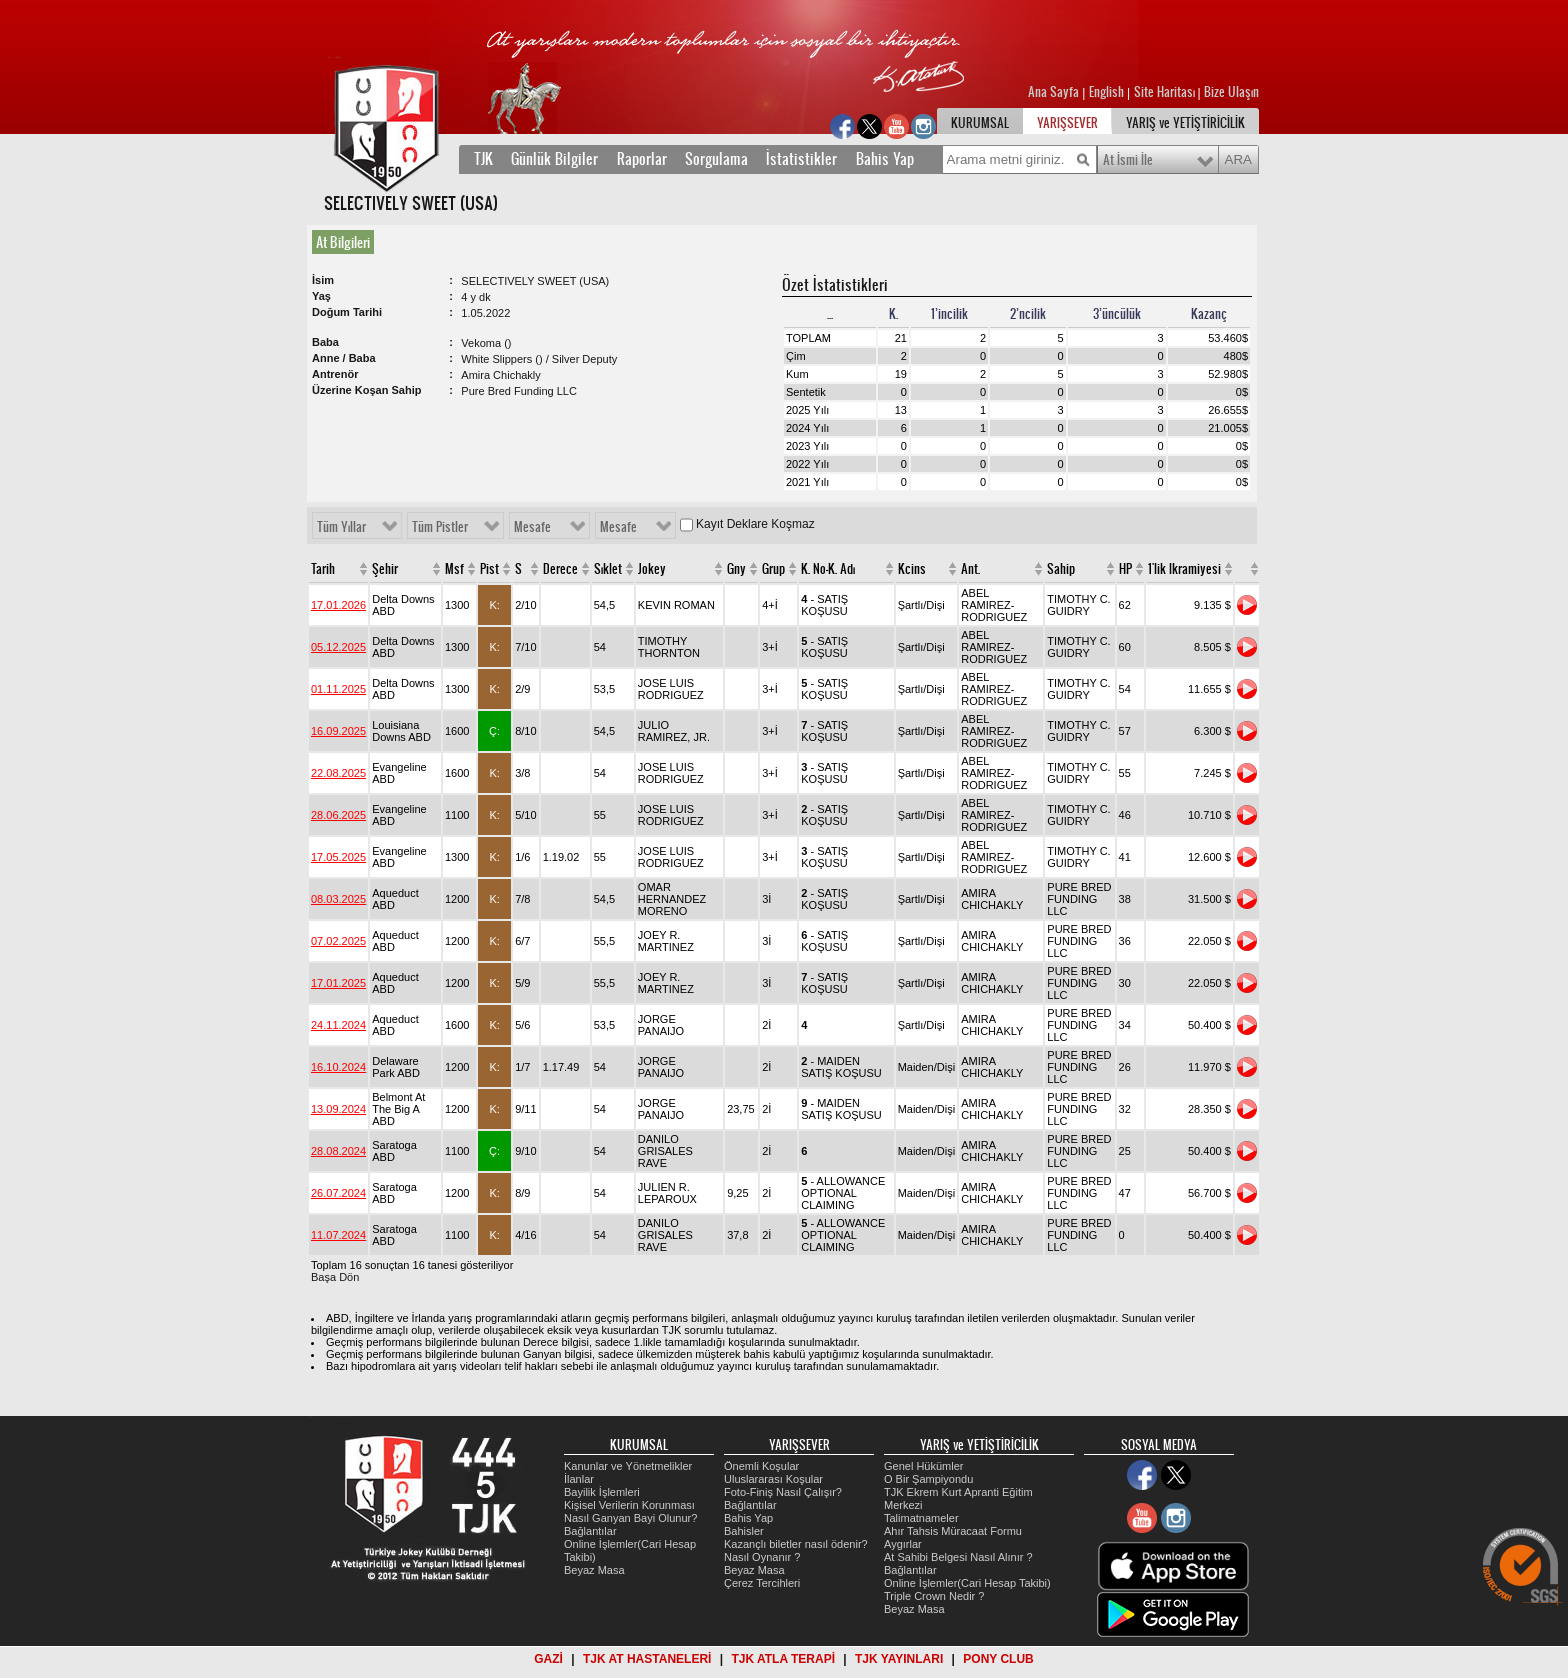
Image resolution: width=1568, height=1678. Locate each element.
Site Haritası (1166, 92)
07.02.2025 (338, 941)
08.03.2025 (338, 899)
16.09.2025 (338, 731)
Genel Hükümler (923, 1466)
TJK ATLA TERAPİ (783, 1659)
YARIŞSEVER (1067, 123)
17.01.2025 (338, 983)
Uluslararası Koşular (773, 1479)
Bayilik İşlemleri (602, 1492)
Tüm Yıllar (341, 527)
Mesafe (532, 527)
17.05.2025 (338, 857)
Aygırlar (903, 1544)
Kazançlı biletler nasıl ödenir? (796, 1544)
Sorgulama (716, 159)
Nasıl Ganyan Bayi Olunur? (630, 1518)
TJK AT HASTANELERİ (647, 1659)
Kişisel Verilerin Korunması (629, 1505)
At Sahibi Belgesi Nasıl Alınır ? (958, 1557)
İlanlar (579, 1479)
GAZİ (548, 1659)
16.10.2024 (338, 1067)
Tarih (323, 569)
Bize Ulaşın (1231, 92)
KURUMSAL (980, 123)
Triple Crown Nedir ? (934, 1596)
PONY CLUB (998, 1659)
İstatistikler (801, 159)
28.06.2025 (338, 815)
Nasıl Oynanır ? (762, 1557)
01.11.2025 (338, 689)
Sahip (1061, 569)
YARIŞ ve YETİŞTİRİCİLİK (1185, 123)
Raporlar (642, 159)
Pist (489, 569)
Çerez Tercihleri (762, 1583)
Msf (454, 569)
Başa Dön (335, 1277)
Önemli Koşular (761, 1466)
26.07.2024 (338, 1193)
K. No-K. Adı (828, 569)
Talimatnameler (921, 1518)
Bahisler (744, 1531)
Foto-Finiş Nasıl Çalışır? (783, 1492)
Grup (773, 569)
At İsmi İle (1128, 160)
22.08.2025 (338, 773)
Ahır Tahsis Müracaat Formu (953, 1531)
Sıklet (608, 569)
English (1106, 92)
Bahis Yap (885, 159)
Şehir (385, 569)
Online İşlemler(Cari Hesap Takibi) (967, 1583)
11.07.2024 (338, 1235)
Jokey (652, 569)
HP (1125, 569)
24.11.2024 (338, 1025)
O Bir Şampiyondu (928, 1479)
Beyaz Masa (594, 1570)
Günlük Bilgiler (554, 159)
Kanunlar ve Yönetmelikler (628, 1466)
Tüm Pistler (440, 527)
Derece (560, 569)
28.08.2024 (338, 1151)
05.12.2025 (338, 647)
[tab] (347, 242)
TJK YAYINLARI (899, 1659)
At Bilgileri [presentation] (343, 242)
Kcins (912, 569)
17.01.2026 (338, 605)
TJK (483, 159)
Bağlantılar (590, 1531)
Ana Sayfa (1055, 92)
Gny (736, 569)
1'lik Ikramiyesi (1184, 569)
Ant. (970, 569)
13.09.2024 (338, 1109)
